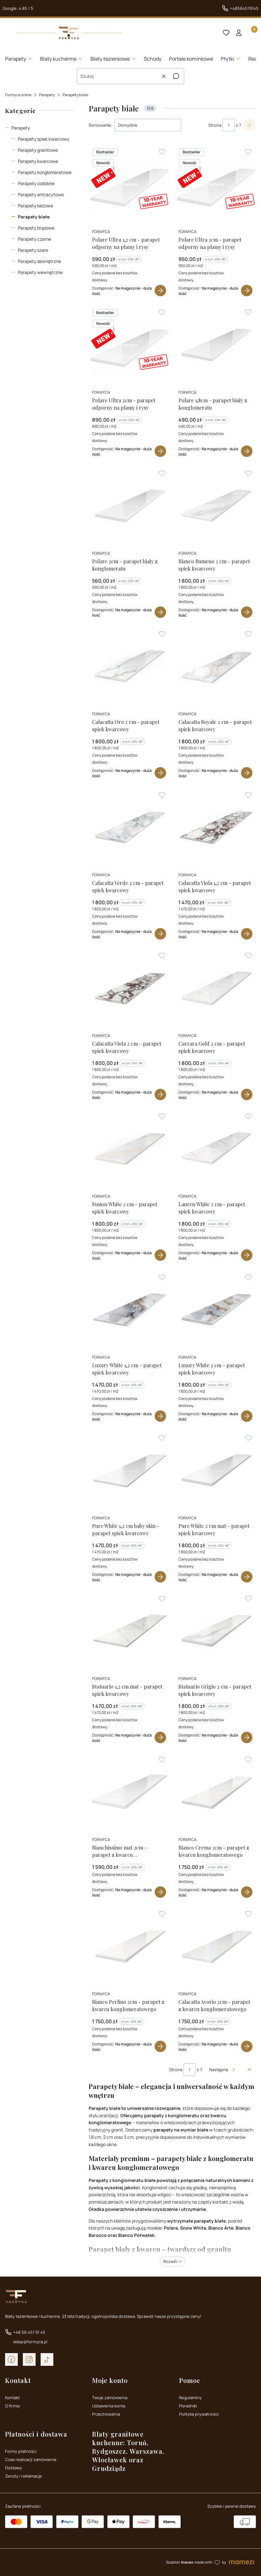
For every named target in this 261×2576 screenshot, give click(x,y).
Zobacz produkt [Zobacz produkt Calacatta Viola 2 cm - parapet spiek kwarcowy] (160, 1094)
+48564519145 (244, 8)
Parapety (47, 94)
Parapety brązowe (36, 228)
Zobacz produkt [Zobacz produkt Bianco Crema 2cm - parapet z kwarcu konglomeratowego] (246, 1892)
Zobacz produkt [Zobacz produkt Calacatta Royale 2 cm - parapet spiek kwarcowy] (246, 773)
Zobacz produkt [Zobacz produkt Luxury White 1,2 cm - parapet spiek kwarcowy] (160, 1416)
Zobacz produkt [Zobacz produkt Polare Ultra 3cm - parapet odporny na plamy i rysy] (246, 290)
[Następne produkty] (222, 2069)
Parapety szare (33, 250)
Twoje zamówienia (109, 2397)
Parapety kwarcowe (38, 161)
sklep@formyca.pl (30, 2342)
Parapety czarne (34, 239)
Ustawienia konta (108, 2406)
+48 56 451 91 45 (29, 2332)
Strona (214, 125)
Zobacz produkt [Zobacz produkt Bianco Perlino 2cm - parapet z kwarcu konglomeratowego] (160, 2046)
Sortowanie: (100, 125)
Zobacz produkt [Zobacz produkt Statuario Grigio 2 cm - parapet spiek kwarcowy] (246, 1737)
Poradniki (188, 2406)
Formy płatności (21, 2451)
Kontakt (12, 2397)
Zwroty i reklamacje (23, 2476)
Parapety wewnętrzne (40, 272)
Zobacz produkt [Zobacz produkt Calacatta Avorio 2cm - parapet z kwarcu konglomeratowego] (246, 2046)
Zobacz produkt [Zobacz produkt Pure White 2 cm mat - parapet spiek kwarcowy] (246, 1576)
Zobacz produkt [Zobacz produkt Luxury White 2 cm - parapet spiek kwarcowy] (246, 1416)
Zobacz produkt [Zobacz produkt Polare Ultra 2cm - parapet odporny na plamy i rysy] (160, 451)
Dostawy (13, 2468)
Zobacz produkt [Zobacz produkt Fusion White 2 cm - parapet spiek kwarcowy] (160, 1255)
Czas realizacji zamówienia (30, 2459)
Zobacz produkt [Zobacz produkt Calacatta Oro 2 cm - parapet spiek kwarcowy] (160, 773)
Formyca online (18, 94)
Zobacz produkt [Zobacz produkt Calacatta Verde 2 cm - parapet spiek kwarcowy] (160, 934)
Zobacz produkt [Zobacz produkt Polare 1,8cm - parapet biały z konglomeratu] (246, 451)
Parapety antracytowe (41, 194)
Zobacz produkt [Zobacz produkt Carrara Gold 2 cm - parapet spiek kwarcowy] (246, 1094)
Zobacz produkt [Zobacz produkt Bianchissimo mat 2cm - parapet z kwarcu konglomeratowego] (160, 1892)
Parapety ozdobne (36, 183)
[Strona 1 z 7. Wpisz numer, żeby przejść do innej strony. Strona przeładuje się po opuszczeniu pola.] (229, 125)
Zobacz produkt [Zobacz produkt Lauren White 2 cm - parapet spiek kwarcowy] (246, 1255)
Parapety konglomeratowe (44, 172)
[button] (176, 76)
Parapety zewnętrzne (39, 261)
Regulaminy (190, 2397)
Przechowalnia (106, 2414)
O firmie (12, 2406)
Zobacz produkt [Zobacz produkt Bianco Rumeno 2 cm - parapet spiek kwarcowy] (246, 612)
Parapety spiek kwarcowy (43, 139)
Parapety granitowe (38, 150)
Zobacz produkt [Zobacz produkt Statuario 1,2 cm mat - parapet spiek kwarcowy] (160, 1737)
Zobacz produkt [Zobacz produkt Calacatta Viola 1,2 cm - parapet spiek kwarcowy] (246, 934)
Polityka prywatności (199, 2414)
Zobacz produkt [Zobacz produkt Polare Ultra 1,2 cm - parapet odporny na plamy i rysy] (160, 290)
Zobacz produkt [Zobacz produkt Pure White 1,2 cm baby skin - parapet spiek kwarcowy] (160, 1576)
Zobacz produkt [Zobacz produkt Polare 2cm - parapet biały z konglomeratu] (160, 612)
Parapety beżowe (35, 206)
